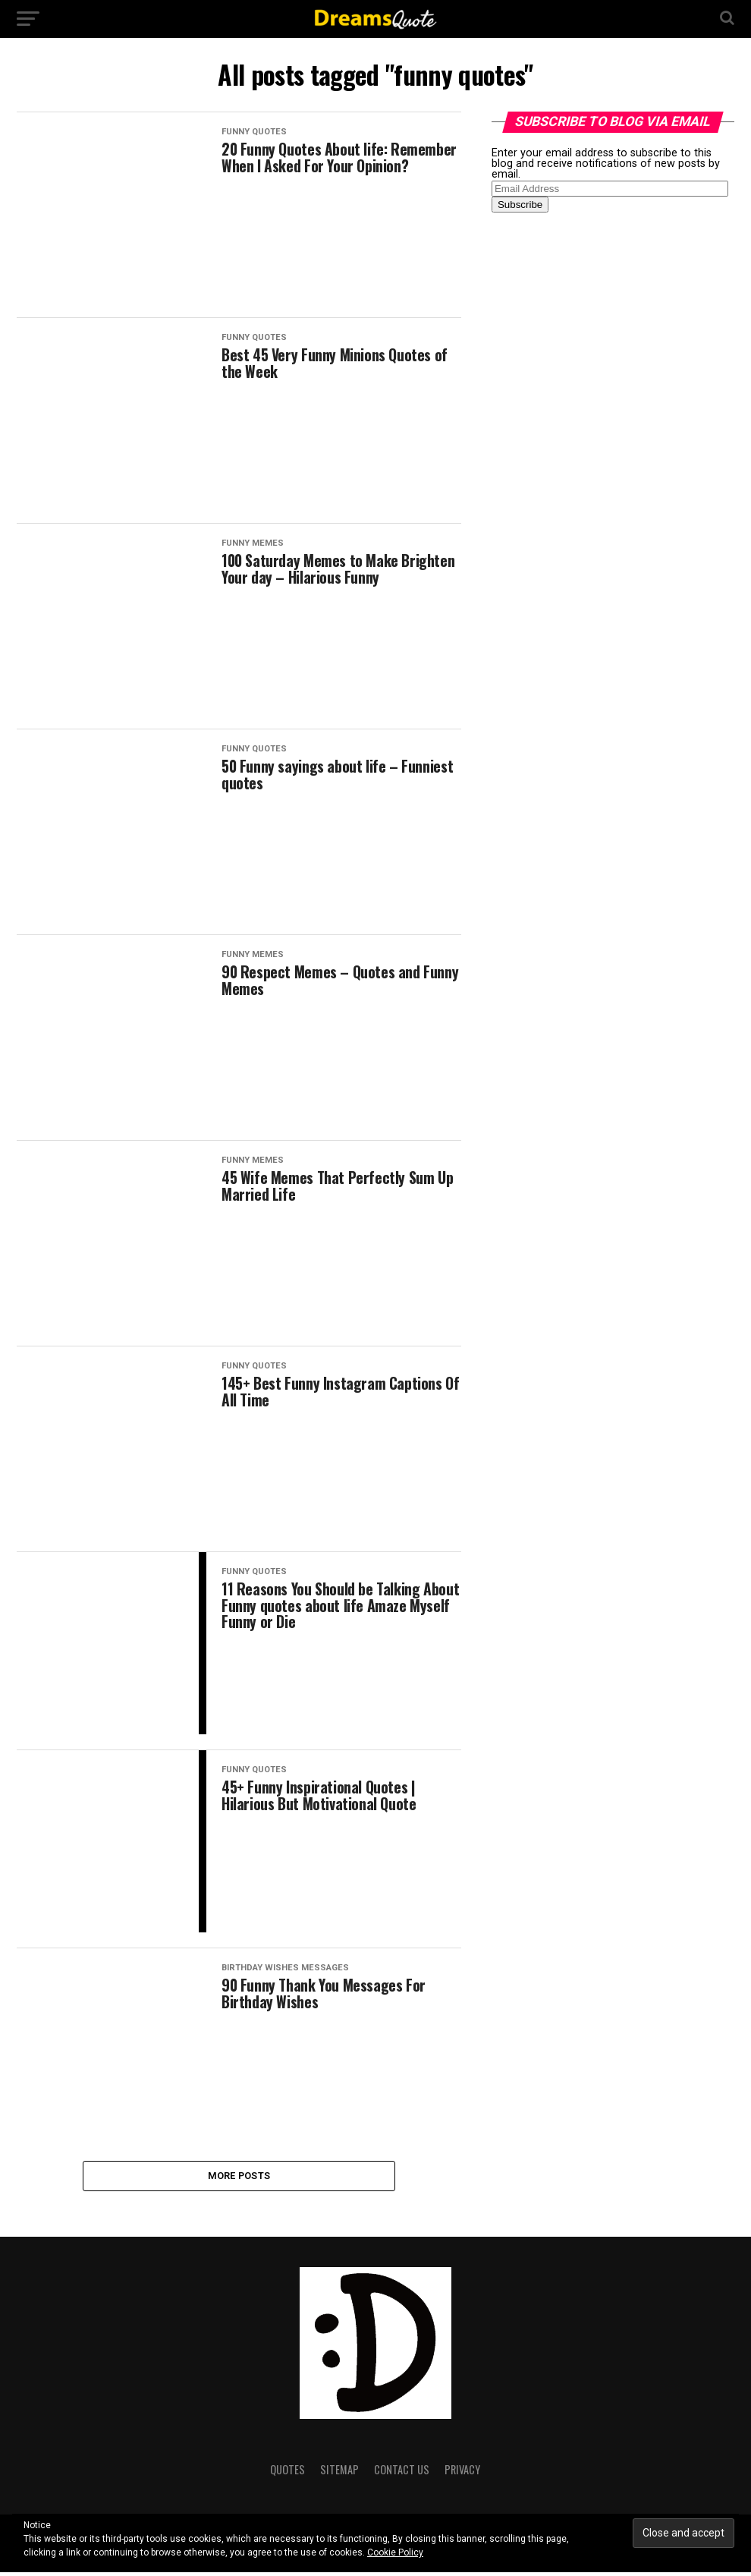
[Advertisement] (605, 463)
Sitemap (339, 2473)
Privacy (462, 2473)
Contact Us (401, 2473)
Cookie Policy (395, 2552)
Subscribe (520, 204)
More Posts (239, 2177)
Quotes (287, 2473)
